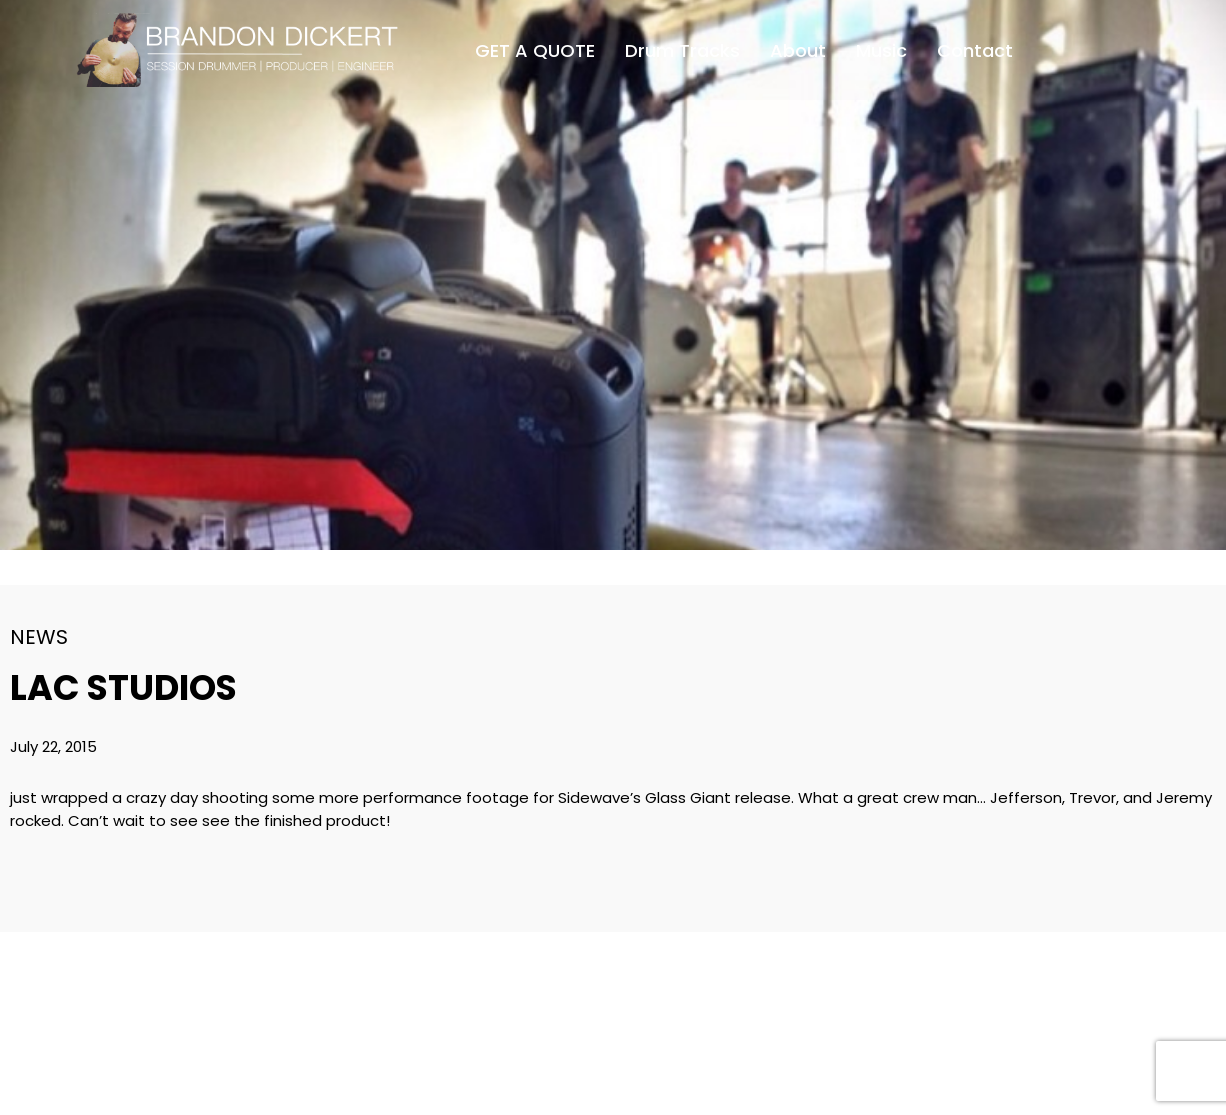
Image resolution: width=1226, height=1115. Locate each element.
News (39, 637)
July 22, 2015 (53, 746)
